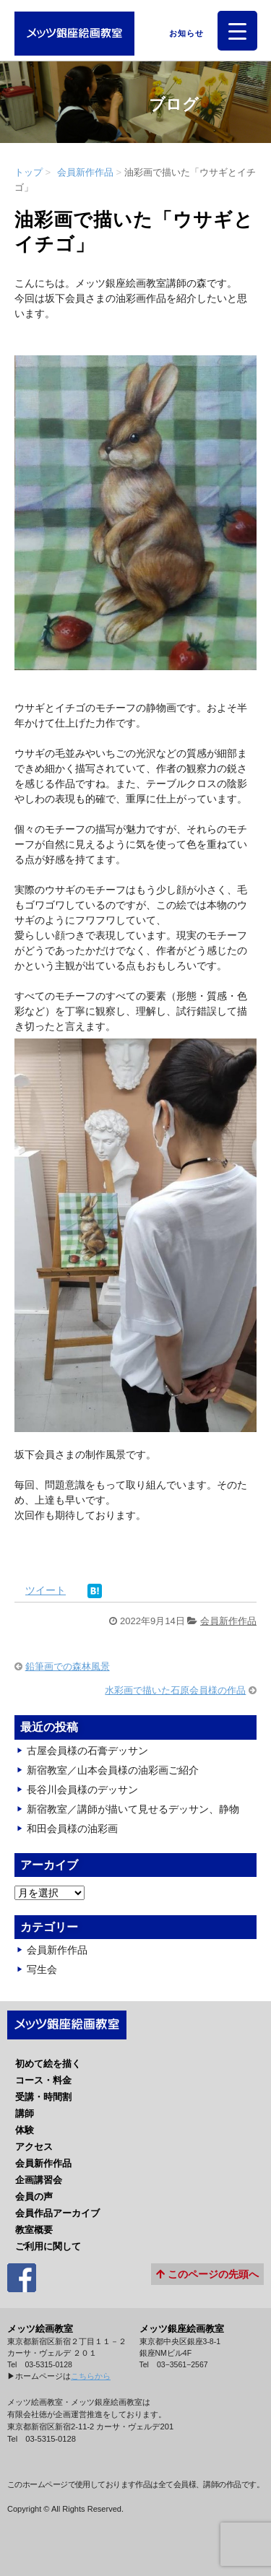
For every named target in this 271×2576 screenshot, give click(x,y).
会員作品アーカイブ (57, 2213)
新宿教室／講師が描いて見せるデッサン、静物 (133, 1809)
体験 (24, 2130)
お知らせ (183, 32)
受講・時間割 (43, 2096)
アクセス (34, 2146)
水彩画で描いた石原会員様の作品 (175, 1690)
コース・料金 (43, 2080)
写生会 (42, 1969)
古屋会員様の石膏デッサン (87, 1750)
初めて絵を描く (48, 2063)
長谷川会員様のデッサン (82, 1789)
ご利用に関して (48, 2246)
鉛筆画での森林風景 (67, 1666)
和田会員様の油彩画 (72, 1828)
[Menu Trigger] (237, 31)
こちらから (91, 2376)
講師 (24, 2113)
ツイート (45, 1590)
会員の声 (34, 2196)
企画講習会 (38, 2179)
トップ (28, 172)
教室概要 (34, 2229)
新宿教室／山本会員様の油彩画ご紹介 (113, 1770)
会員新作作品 (85, 172)
